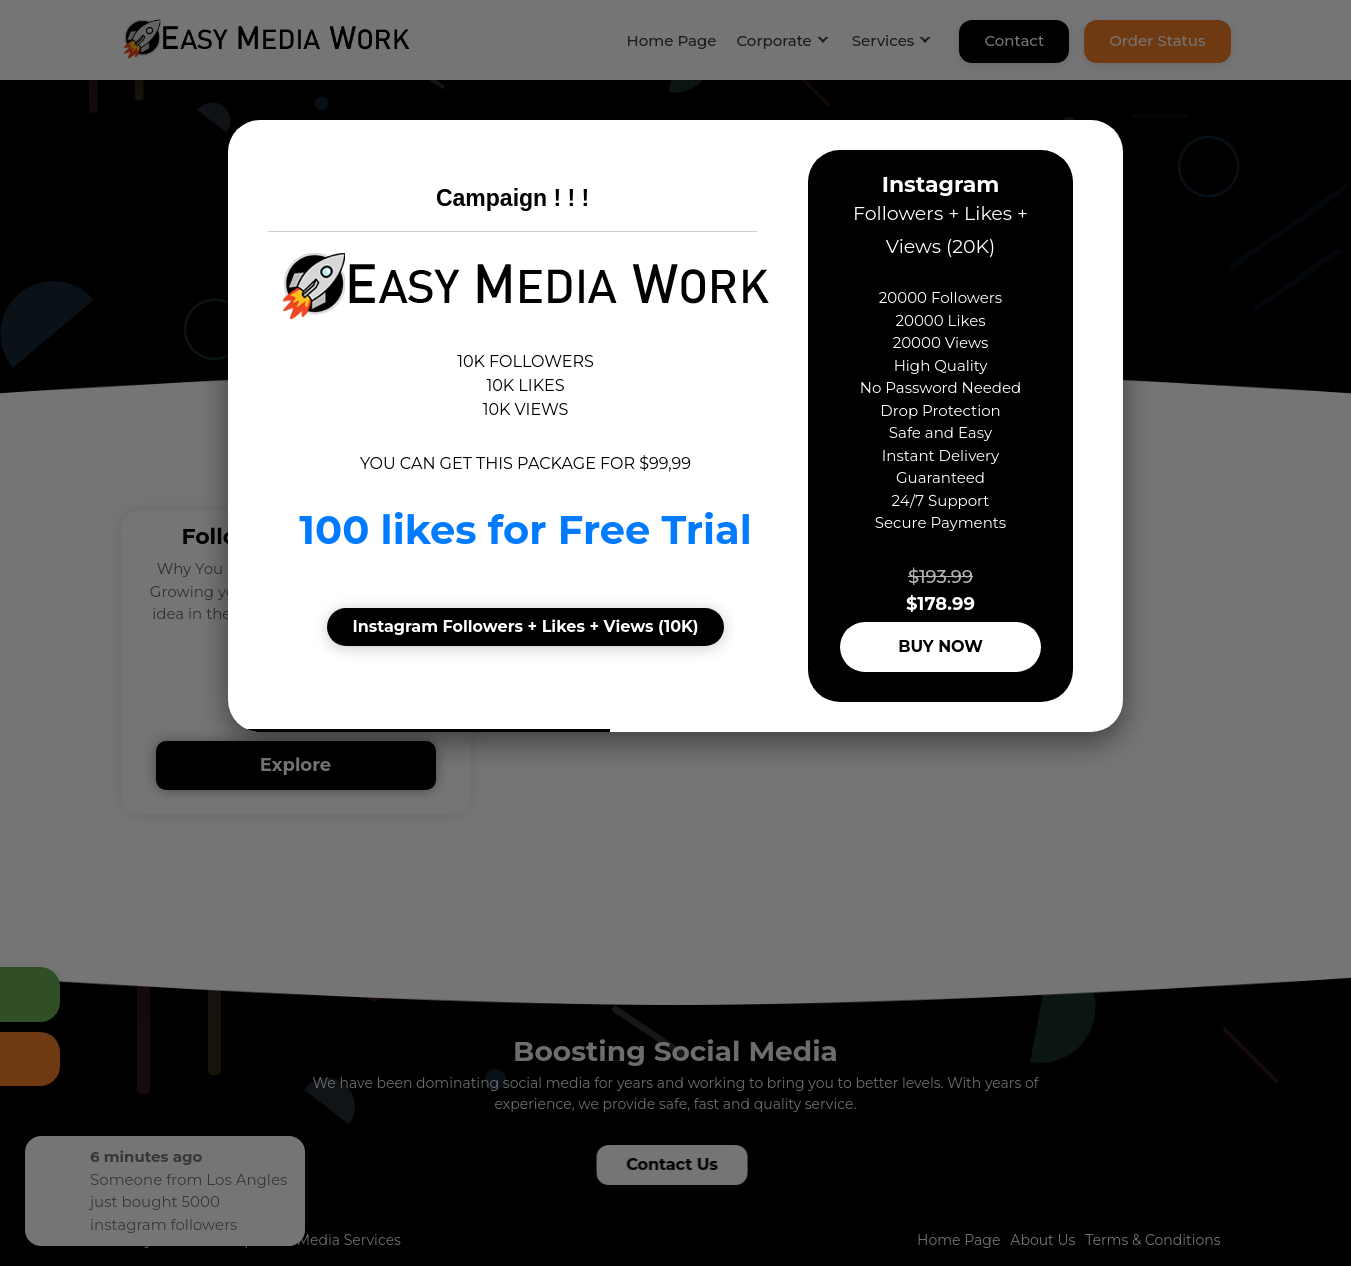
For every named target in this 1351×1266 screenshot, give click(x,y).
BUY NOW (940, 646)
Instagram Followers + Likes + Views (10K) (525, 626)
